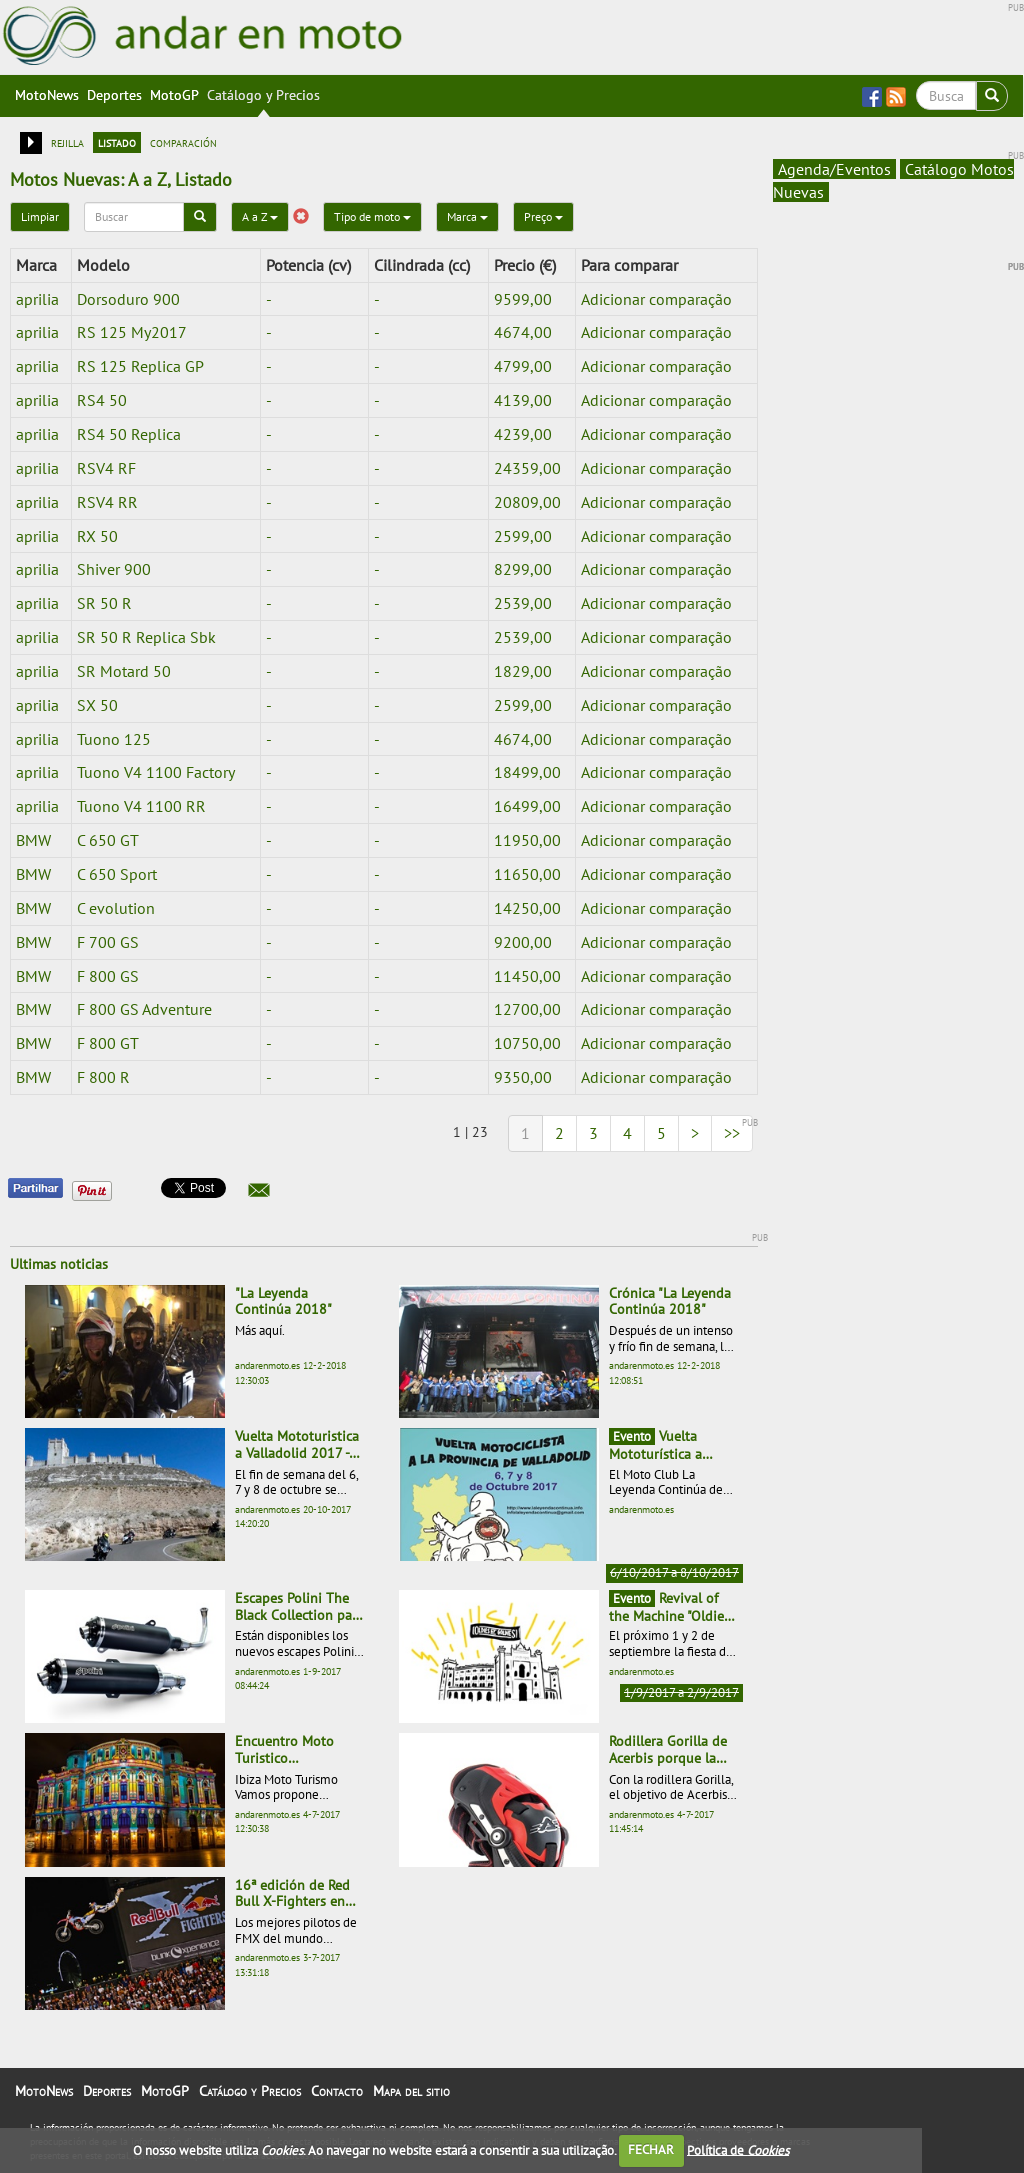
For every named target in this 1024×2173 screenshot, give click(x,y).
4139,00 (523, 400)
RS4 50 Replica (129, 434)
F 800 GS (108, 976)
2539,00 (523, 603)
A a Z (260, 216)
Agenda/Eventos (834, 169)
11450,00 (527, 976)
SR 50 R (104, 603)
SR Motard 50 (124, 671)
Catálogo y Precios (263, 95)
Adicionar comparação (656, 299)
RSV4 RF (106, 468)
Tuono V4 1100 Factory (156, 772)
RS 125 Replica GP (140, 366)
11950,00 (527, 840)
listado (117, 142)
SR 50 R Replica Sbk (146, 637)
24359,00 (527, 468)
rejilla (67, 142)
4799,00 (523, 366)
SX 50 (97, 705)
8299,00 (523, 569)
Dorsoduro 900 (128, 299)
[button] (259, 1190)
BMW (33, 840)
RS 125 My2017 (132, 332)
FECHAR (651, 2149)
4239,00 (523, 434)
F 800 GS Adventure (144, 1009)
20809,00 (527, 502)
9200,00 (523, 942)
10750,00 (527, 1043)
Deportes (114, 95)
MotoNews (47, 95)
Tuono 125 (114, 739)
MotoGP (174, 95)
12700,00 (527, 1009)
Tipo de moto (372, 216)
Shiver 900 (114, 569)
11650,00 (527, 874)
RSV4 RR (107, 502)
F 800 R (103, 1077)
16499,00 (527, 806)
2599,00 (523, 536)
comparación (183, 142)
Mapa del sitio (411, 2091)
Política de (738, 2149)
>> (732, 1133)
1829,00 (523, 671)
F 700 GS (108, 942)
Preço (543, 216)
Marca (467, 216)
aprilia (37, 299)
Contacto (337, 2091)
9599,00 (523, 299)
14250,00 (527, 908)
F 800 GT (108, 1043)
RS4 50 (102, 400)
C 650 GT (108, 840)
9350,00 (523, 1077)
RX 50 (97, 536)
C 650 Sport (117, 874)
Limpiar (40, 216)
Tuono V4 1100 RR (141, 806)
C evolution (116, 908)
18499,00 (527, 772)
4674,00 (523, 332)
